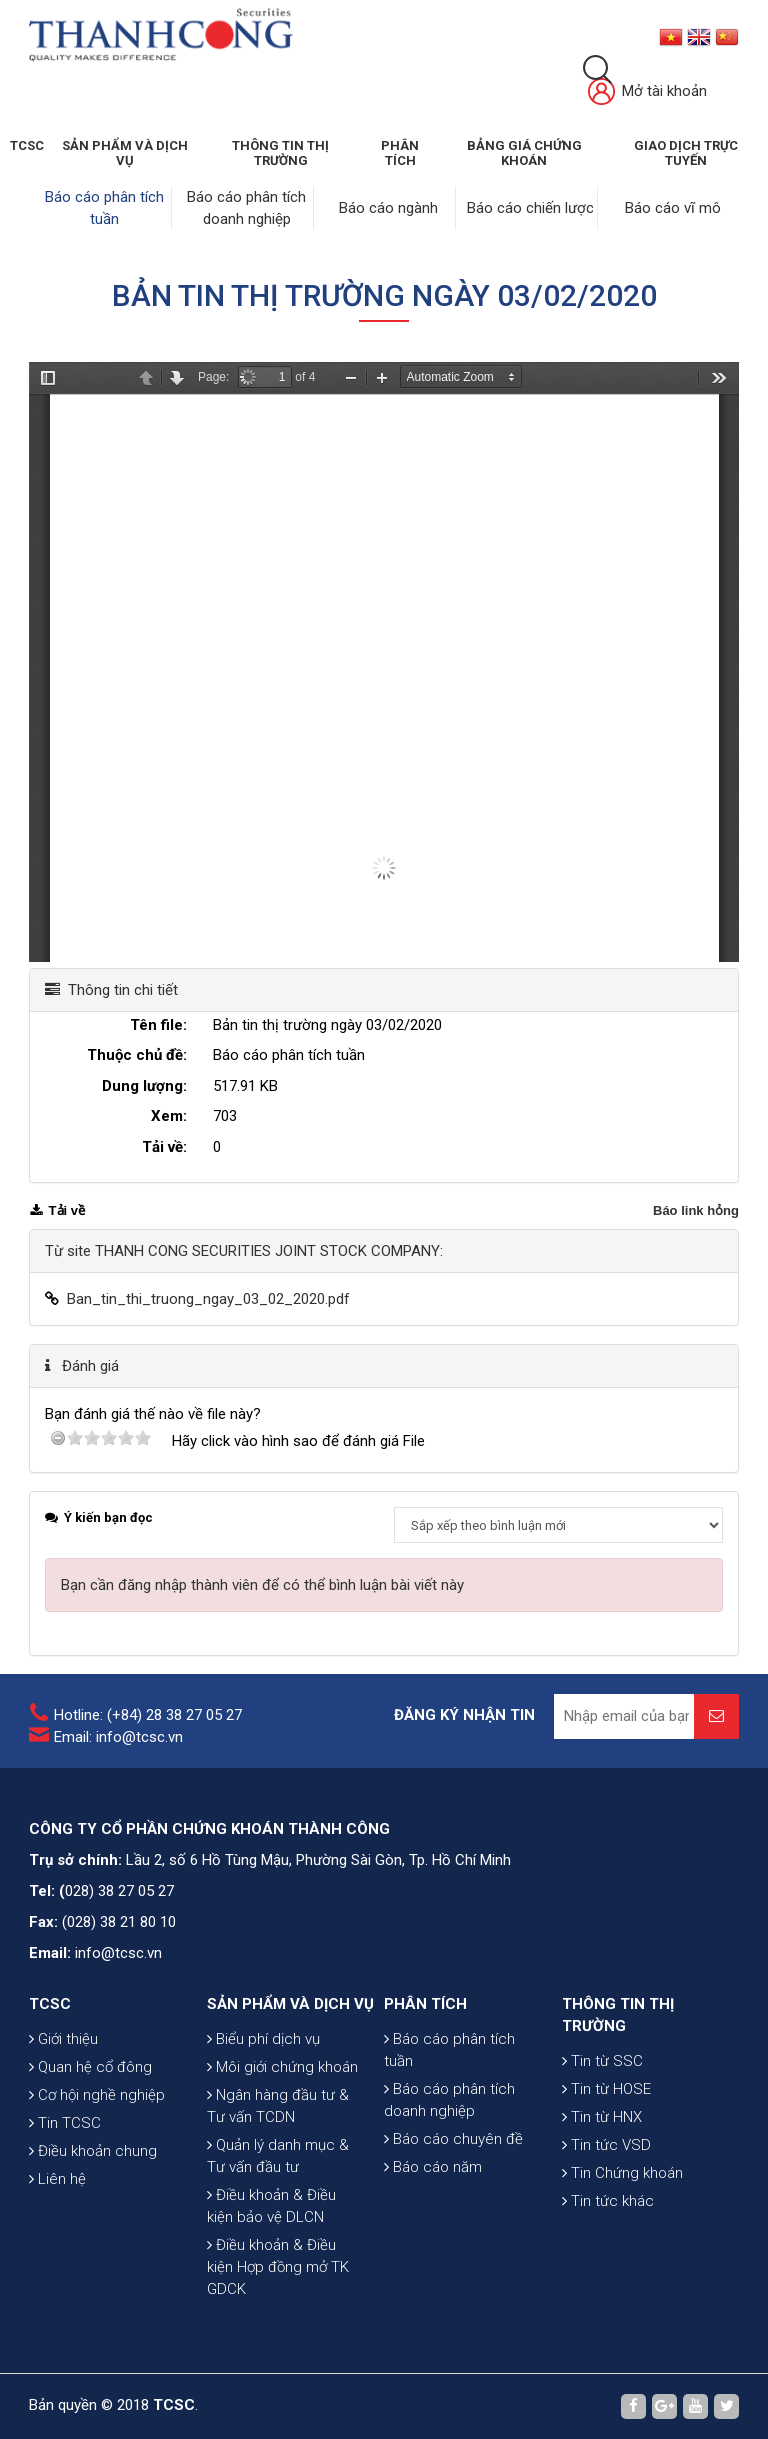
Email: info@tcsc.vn (118, 1737)
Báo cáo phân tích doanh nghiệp (449, 2100)
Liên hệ (57, 2179)
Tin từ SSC (602, 2061)
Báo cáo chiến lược (530, 208)
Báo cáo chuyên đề (453, 2139)
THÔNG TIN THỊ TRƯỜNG (280, 153)
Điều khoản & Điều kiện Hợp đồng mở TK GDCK (278, 2267)
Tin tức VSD (606, 2145)
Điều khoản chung (93, 2151)
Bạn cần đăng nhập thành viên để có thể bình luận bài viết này (262, 1585)
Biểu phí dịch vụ (263, 2039)
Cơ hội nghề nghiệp (97, 2095)
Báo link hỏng (696, 1210)
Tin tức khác (608, 2201)
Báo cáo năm (433, 2167)
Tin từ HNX (602, 2117)
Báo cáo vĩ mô (673, 208)
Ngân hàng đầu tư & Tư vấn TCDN (278, 2106)
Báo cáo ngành (388, 208)
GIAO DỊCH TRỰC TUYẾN (686, 153)
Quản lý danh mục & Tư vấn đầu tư (278, 2156)
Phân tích (400, 153)
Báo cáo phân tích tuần (449, 2050)
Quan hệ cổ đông (90, 2067)
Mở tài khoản (647, 92)
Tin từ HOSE (606, 2089)
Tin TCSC (65, 2123)
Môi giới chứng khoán (282, 2067)
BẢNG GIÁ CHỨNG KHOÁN (524, 153)
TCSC (27, 145)
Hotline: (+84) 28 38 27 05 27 (148, 1715)
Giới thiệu (63, 2039)
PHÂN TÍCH (425, 2004)
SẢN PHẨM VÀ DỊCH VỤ (125, 153)
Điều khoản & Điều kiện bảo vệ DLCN (271, 2206)
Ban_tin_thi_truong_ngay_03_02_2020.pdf (208, 1299)
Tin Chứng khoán (622, 2173)
